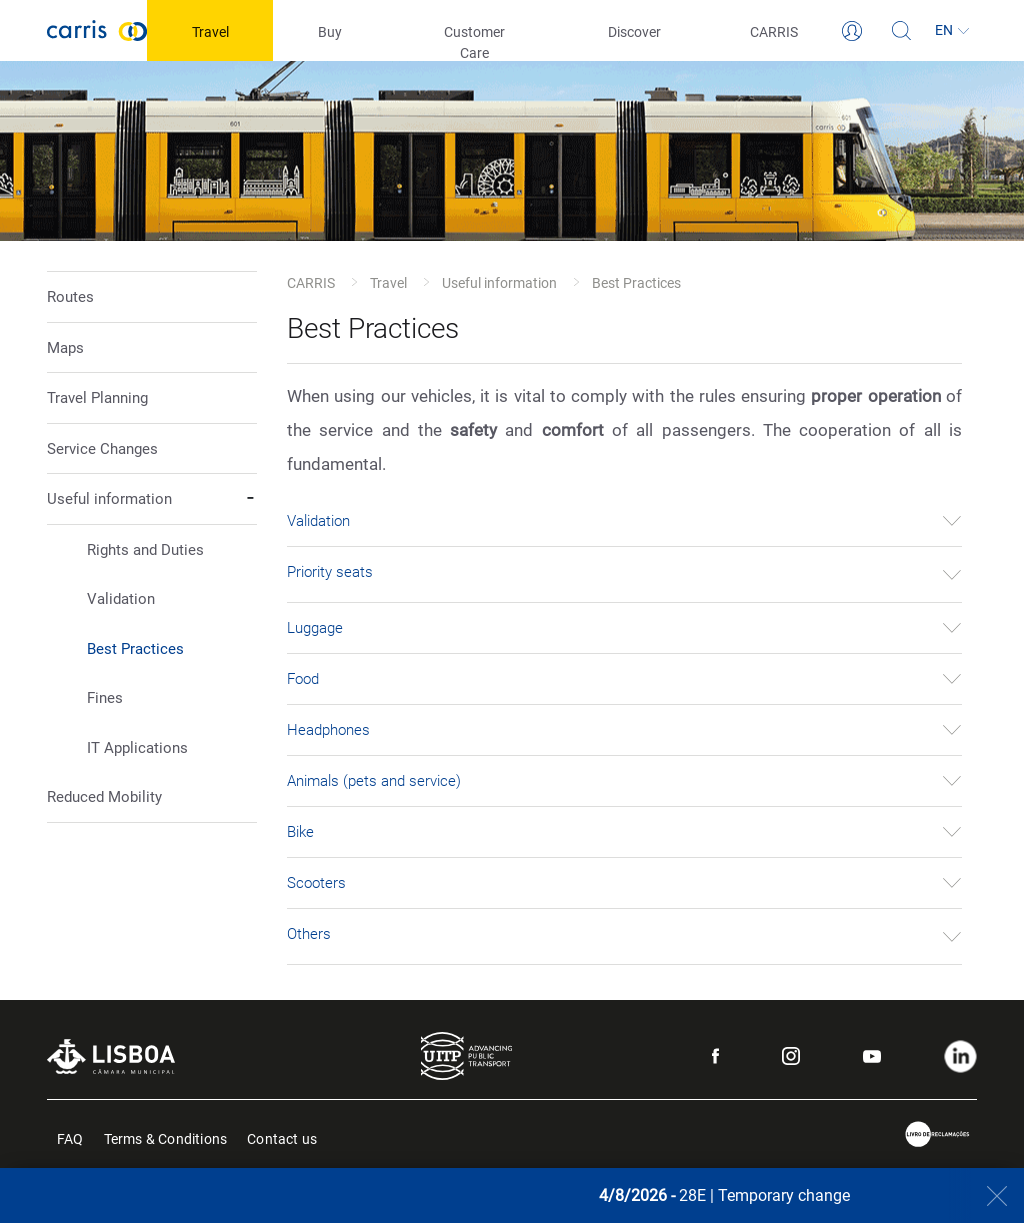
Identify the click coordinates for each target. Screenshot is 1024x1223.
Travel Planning (97, 398)
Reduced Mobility (104, 797)
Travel (388, 283)
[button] (152, 623)
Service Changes (102, 449)
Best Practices (135, 649)
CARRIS (311, 283)
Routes (70, 297)
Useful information (499, 283)
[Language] (952, 31)
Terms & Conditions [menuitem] (166, 1137)
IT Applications (137, 748)
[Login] (852, 31)
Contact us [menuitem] (282, 1137)
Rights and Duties (145, 550)
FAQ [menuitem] (70, 1137)
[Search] (902, 31)
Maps (65, 348)
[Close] (986, 1195)
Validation (121, 599)
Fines (105, 698)
